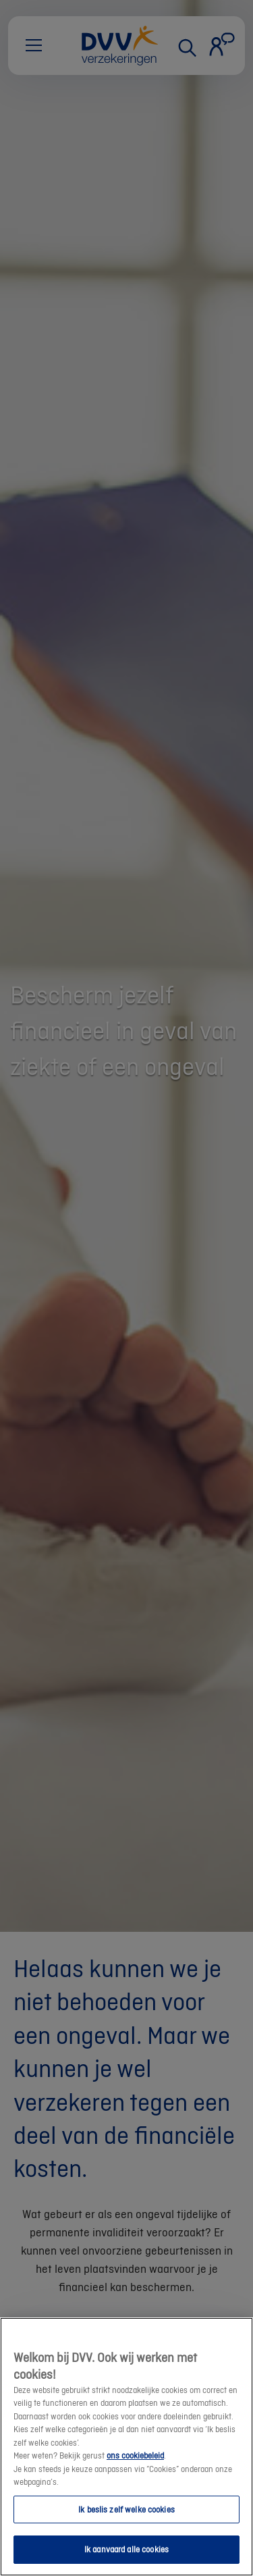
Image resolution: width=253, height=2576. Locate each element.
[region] (126, 2446)
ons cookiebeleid (135, 2455)
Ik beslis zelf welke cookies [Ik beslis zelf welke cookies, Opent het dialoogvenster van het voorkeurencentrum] (126, 2509)
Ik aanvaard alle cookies (126, 2549)
